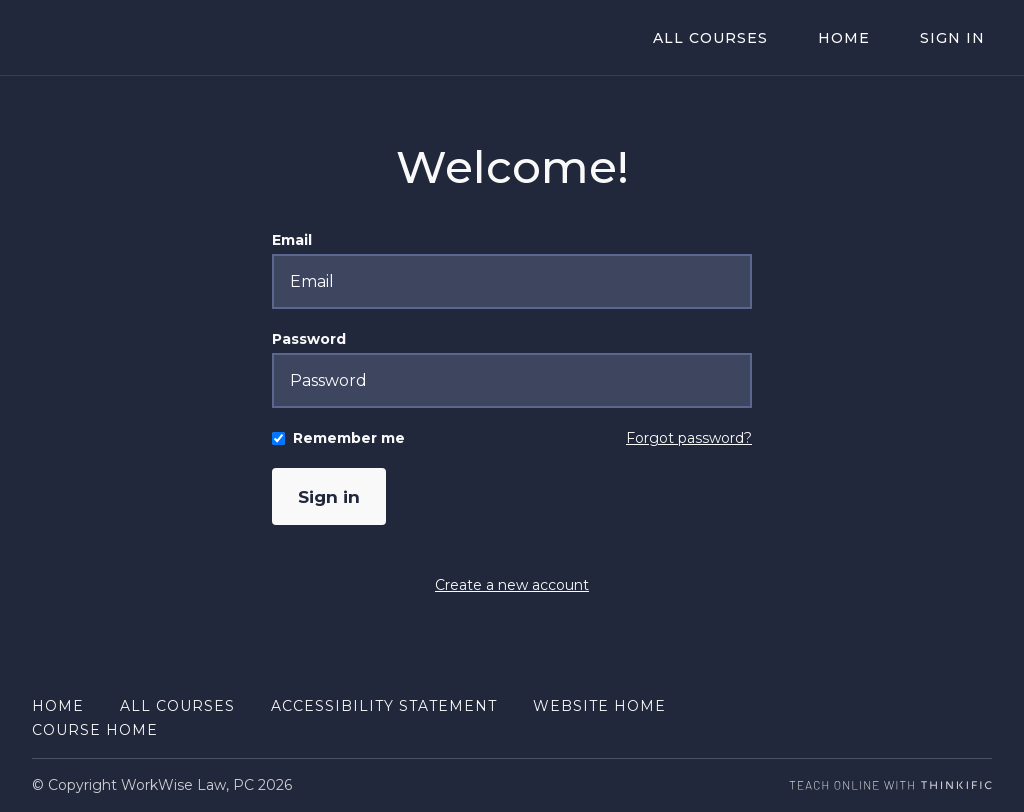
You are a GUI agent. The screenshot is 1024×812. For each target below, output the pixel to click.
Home (865, 38)
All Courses (745, 38)
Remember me (349, 438)
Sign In (959, 38)
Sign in (331, 497)
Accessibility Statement (384, 706)
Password (309, 339)
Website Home (599, 706)
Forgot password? (689, 438)
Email (292, 240)
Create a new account (512, 586)
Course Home (95, 730)
